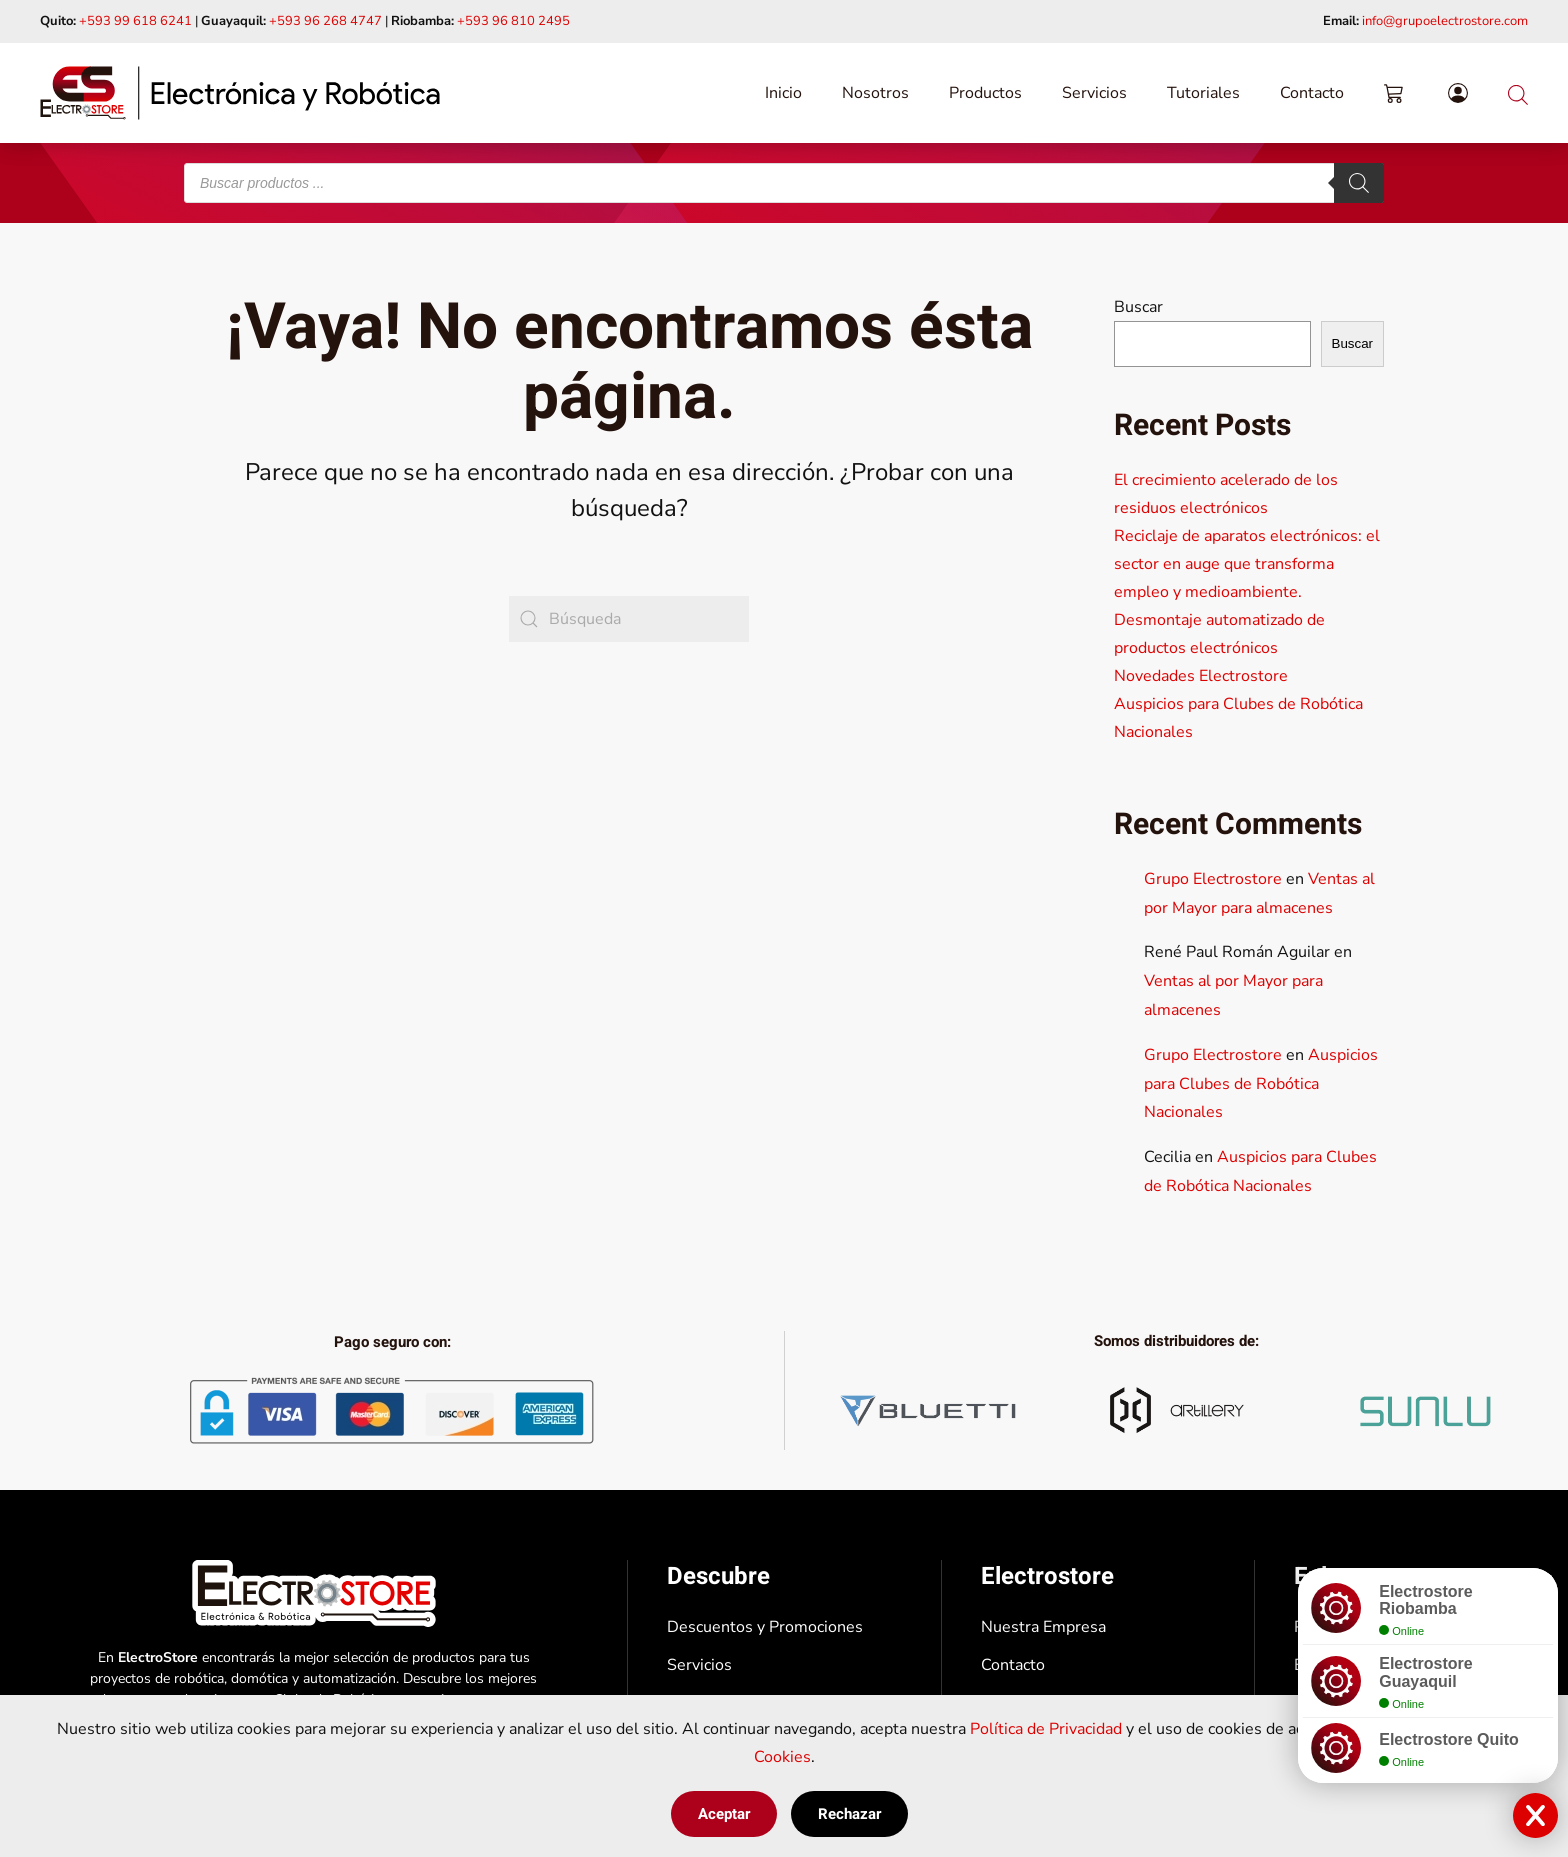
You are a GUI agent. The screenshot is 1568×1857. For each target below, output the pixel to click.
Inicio (783, 93)
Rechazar (849, 1814)
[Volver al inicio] (240, 93)
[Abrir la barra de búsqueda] (1518, 92)
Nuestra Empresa (1043, 1627)
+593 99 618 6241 (135, 21)
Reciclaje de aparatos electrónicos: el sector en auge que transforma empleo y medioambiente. (1247, 564)
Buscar (1138, 307)
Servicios (1094, 93)
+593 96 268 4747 (325, 21)
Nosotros (875, 93)
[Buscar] (1359, 183)
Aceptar (724, 1814)
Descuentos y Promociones (765, 1627)
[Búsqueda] (629, 619)
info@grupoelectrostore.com (1445, 21)
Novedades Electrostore (1201, 676)
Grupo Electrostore (1213, 879)
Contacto (1312, 93)
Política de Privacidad (1046, 1729)
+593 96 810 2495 (513, 21)
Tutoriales (1203, 93)
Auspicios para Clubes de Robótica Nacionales (1261, 1084)
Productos (985, 93)
